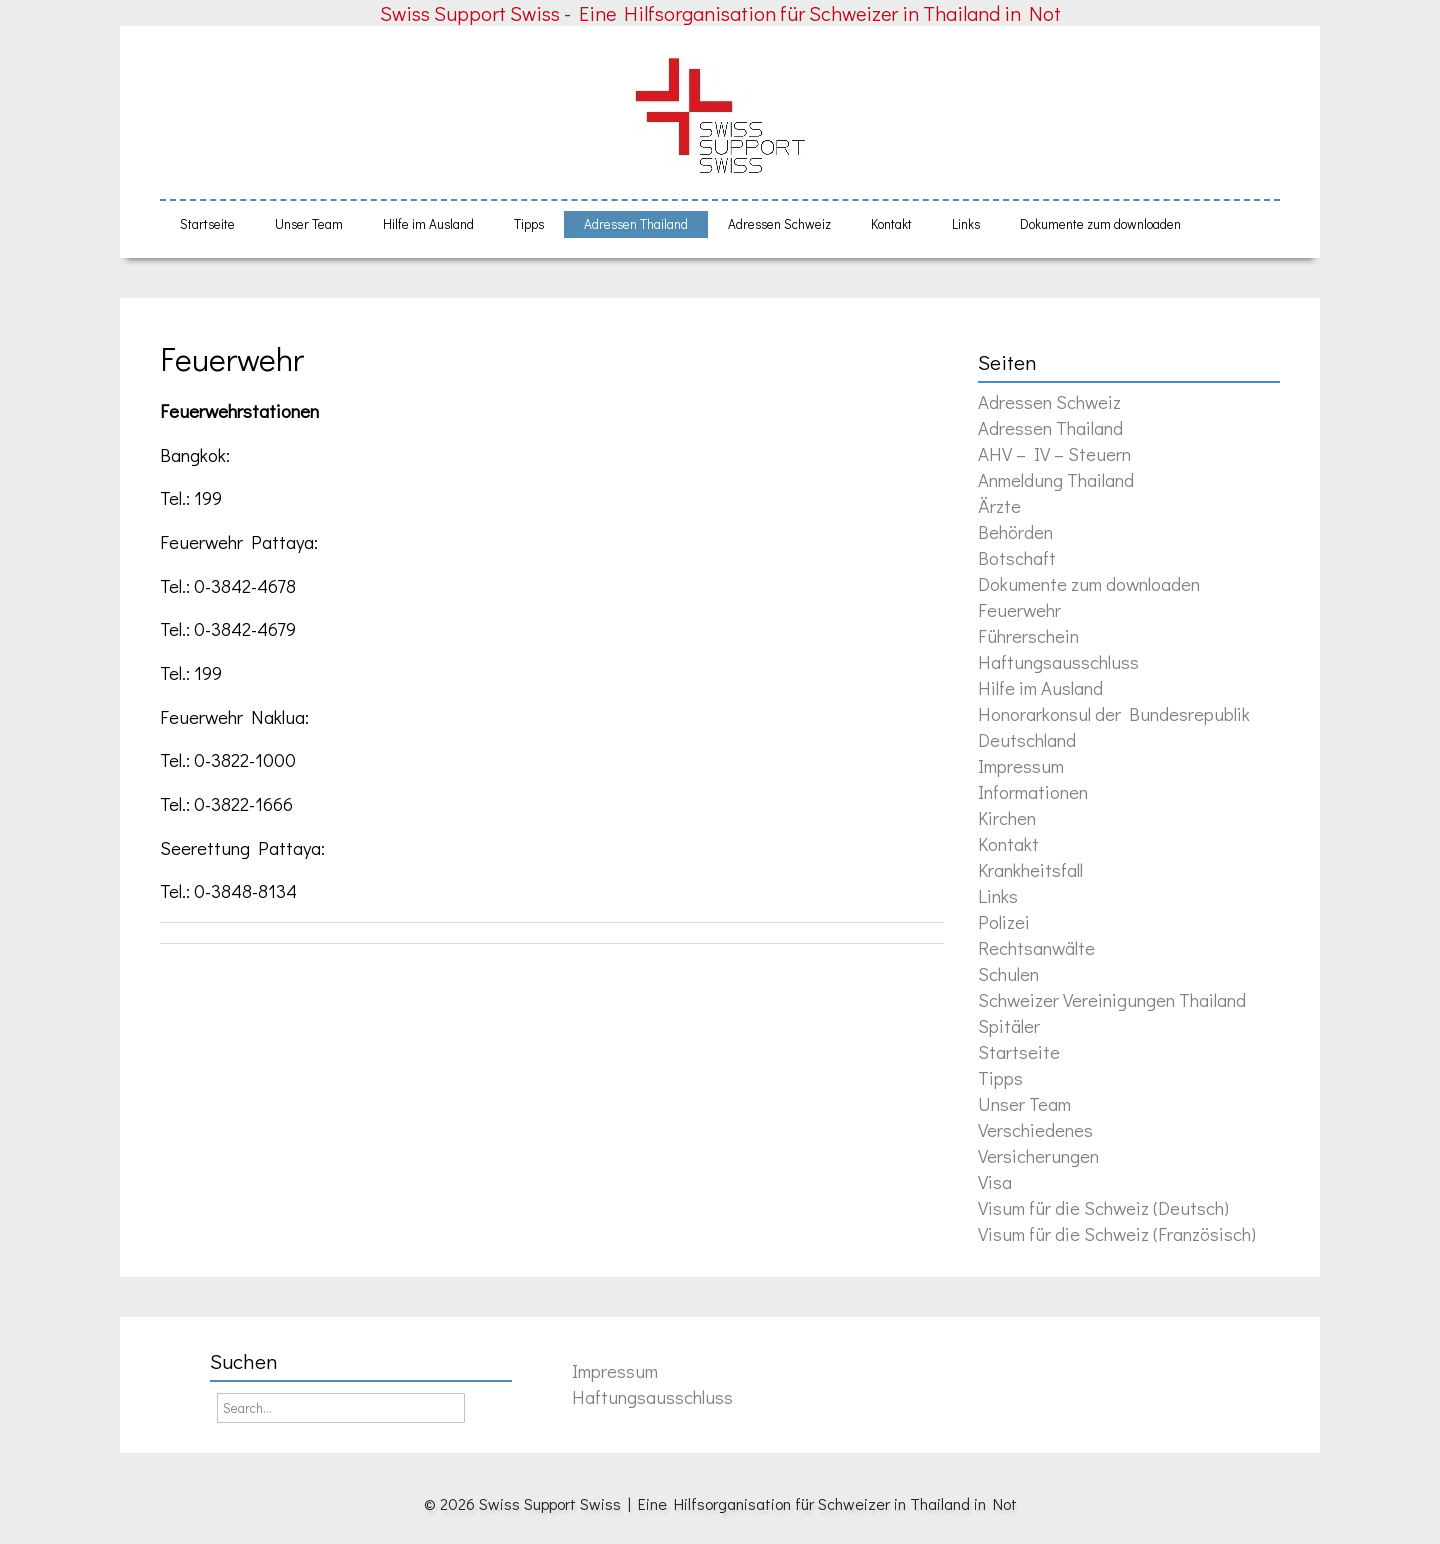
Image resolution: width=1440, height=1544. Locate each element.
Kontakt (891, 224)
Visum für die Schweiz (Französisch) (1117, 1233)
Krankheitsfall (1030, 869)
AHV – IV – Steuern (1054, 453)
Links (966, 224)
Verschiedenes (1035, 1129)
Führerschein (1028, 635)
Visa (995, 1181)
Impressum (1021, 765)
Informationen (1033, 791)
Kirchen (1007, 817)
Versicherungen (1038, 1155)
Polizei (1004, 921)
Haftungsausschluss (1058, 661)
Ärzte (999, 505)
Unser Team (309, 224)
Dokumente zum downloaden (1100, 224)
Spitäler (1009, 1025)
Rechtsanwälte (1036, 947)
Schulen (1008, 973)
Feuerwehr (232, 358)
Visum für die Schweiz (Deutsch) (1103, 1207)
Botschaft (1017, 557)
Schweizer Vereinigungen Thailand (1112, 999)
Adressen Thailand (636, 224)
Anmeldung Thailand (1056, 479)
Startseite (207, 224)
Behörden (1015, 531)
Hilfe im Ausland (428, 224)
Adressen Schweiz (779, 224)
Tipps (529, 224)
